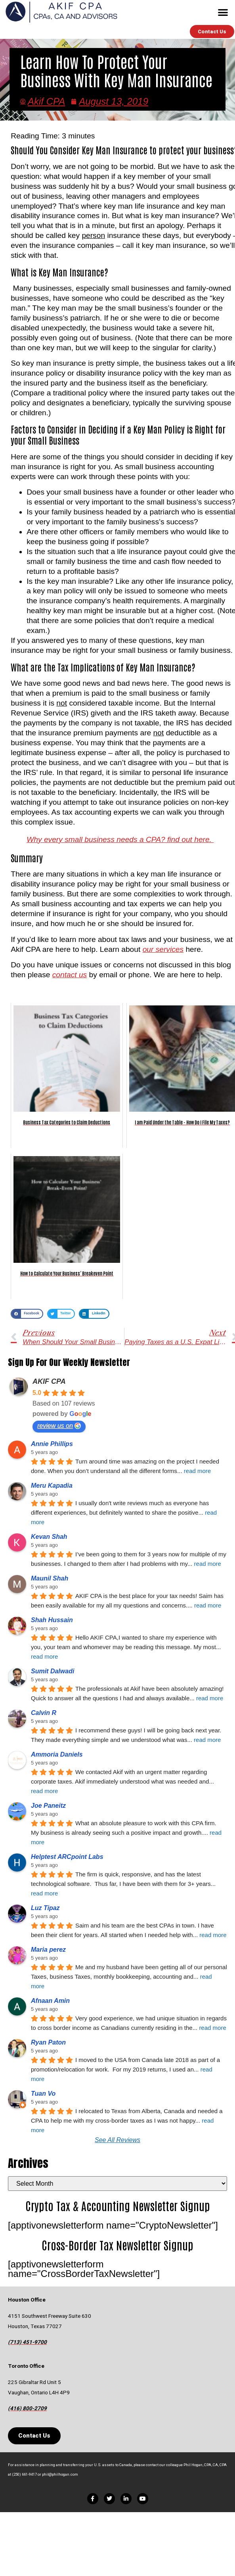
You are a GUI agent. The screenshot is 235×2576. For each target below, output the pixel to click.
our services (163, 949)
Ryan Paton (48, 2042)
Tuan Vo (43, 2093)
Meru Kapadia (52, 1485)
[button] (223, 12)
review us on (59, 1425)
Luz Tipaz (45, 1908)
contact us (69, 975)
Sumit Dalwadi (52, 1671)
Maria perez (48, 1949)
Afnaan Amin (50, 2000)
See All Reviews (117, 2140)
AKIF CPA (49, 1381)
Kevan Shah (49, 1536)
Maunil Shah (49, 1578)
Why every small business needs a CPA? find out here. (120, 839)
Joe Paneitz (48, 1805)
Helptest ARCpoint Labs (67, 1856)
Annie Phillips (52, 1443)
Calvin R (43, 1712)
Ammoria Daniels (57, 1754)
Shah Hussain (52, 1620)
